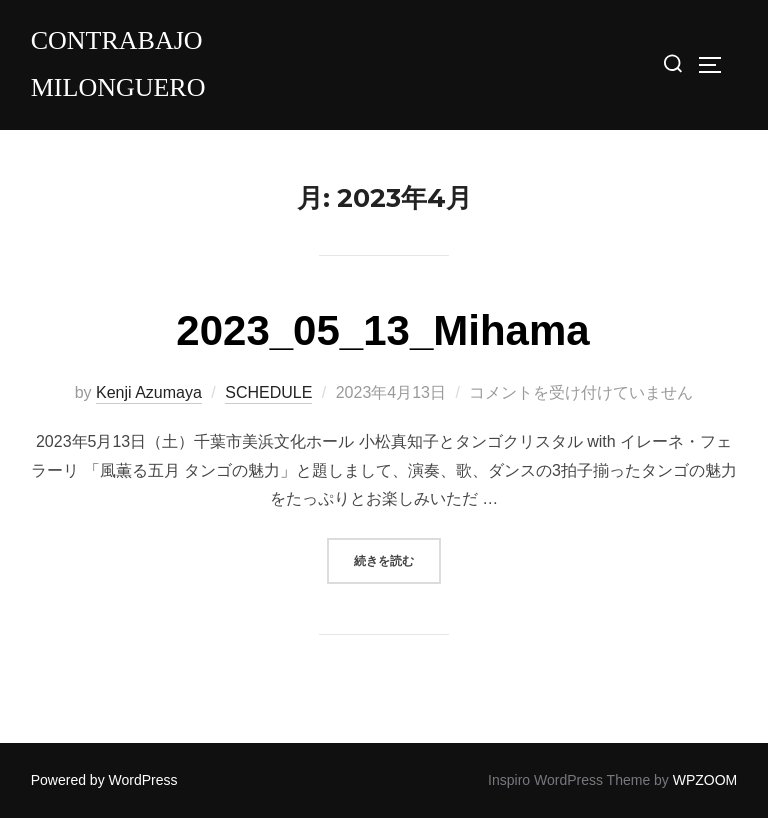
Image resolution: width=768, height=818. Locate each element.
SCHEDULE (268, 392)
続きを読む (397, 558)
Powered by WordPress (104, 780)
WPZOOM (705, 780)
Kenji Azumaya (149, 392)
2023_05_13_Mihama (382, 330)
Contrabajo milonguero (118, 64)
